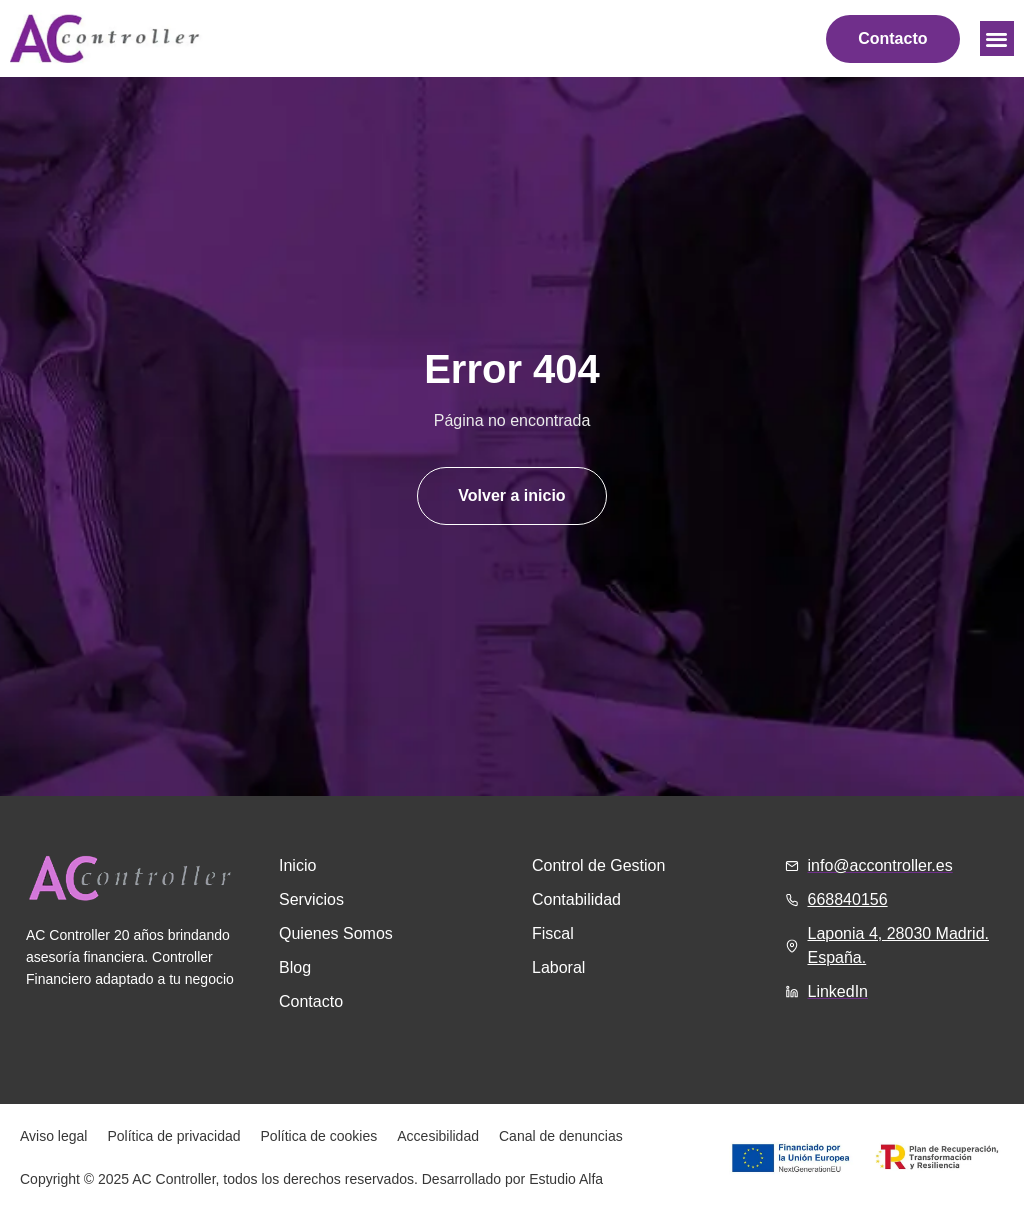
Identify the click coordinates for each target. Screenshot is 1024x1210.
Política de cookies (319, 1136)
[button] (997, 38)
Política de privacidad (173, 1136)
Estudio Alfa (566, 1179)
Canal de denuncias (561, 1136)
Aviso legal (53, 1136)
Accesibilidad (438, 1136)
